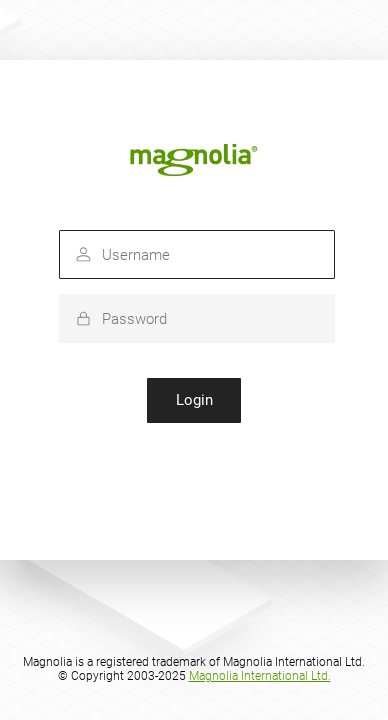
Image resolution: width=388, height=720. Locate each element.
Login (194, 400)
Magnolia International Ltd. (260, 676)
